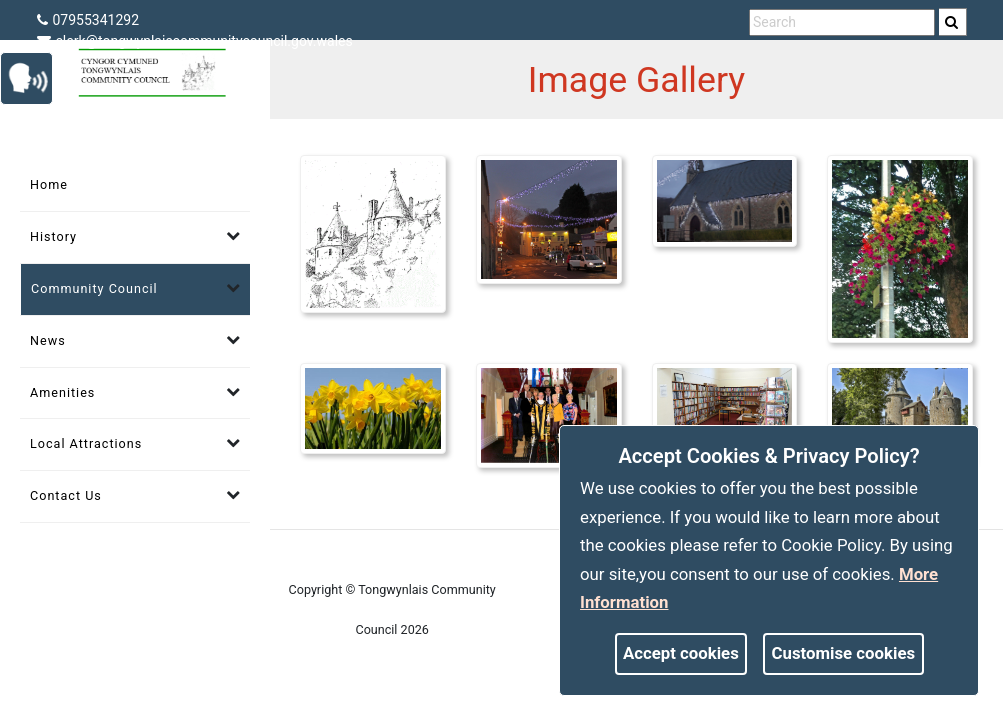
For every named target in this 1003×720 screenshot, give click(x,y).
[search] (953, 22)
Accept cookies (681, 653)
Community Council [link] (94, 288)
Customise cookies (844, 653)
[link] (951, 22)
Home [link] (49, 184)
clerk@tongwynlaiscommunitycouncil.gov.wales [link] (195, 41)
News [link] (48, 340)
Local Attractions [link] (86, 443)
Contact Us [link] (66, 495)
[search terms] (842, 22)
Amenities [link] (62, 392)
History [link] (53, 236)
